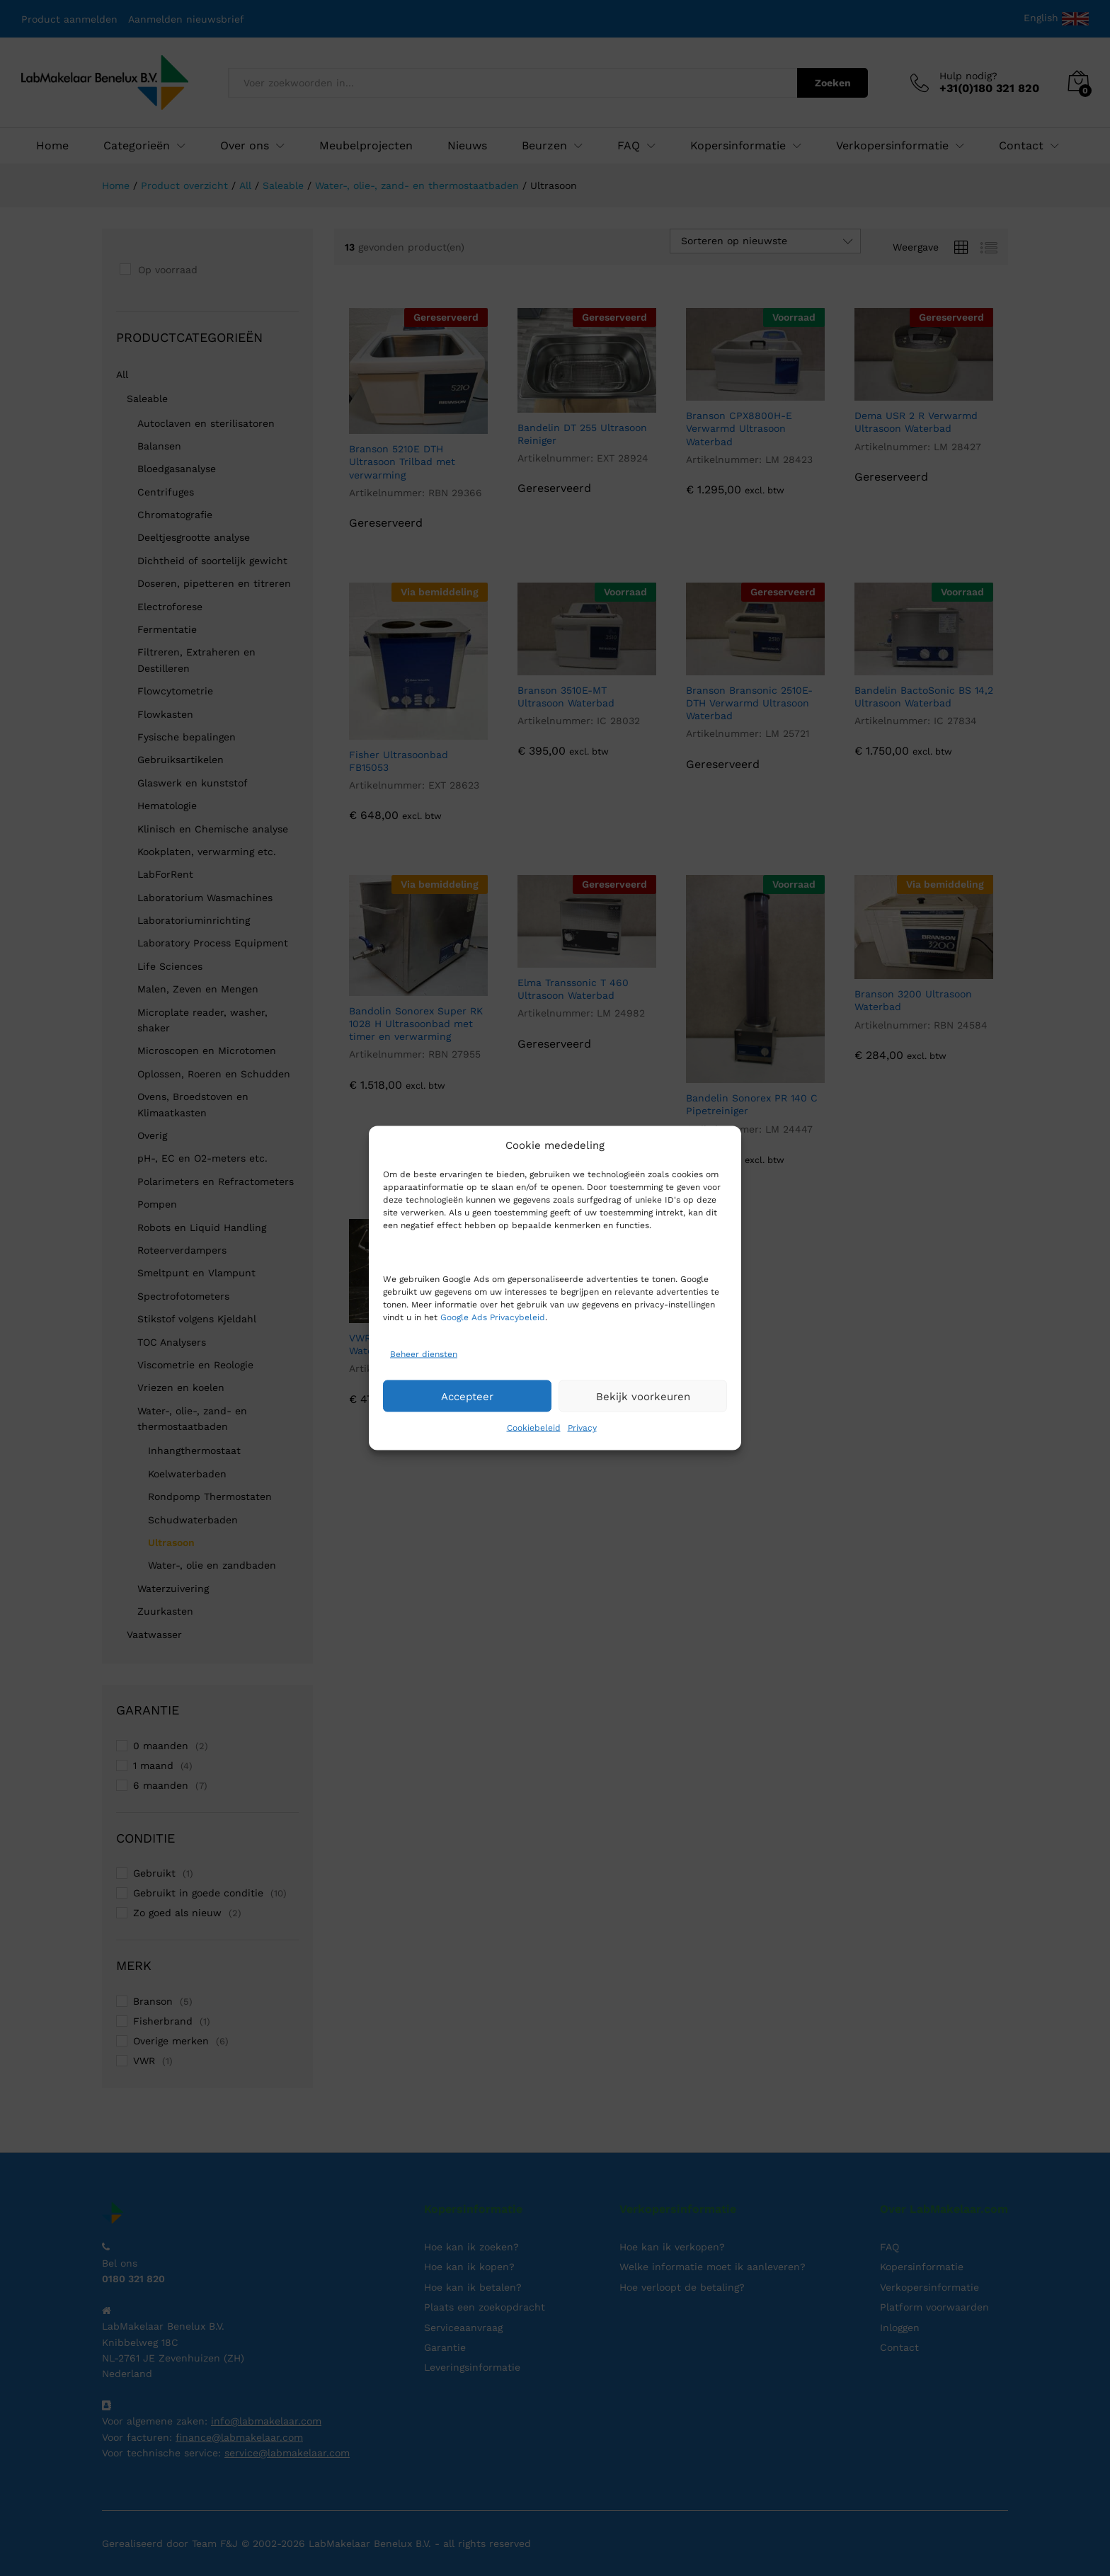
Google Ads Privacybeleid (492, 1317)
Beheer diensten (423, 1353)
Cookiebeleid (534, 1428)
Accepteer (467, 1396)
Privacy (582, 1428)
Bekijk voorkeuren (643, 1396)
